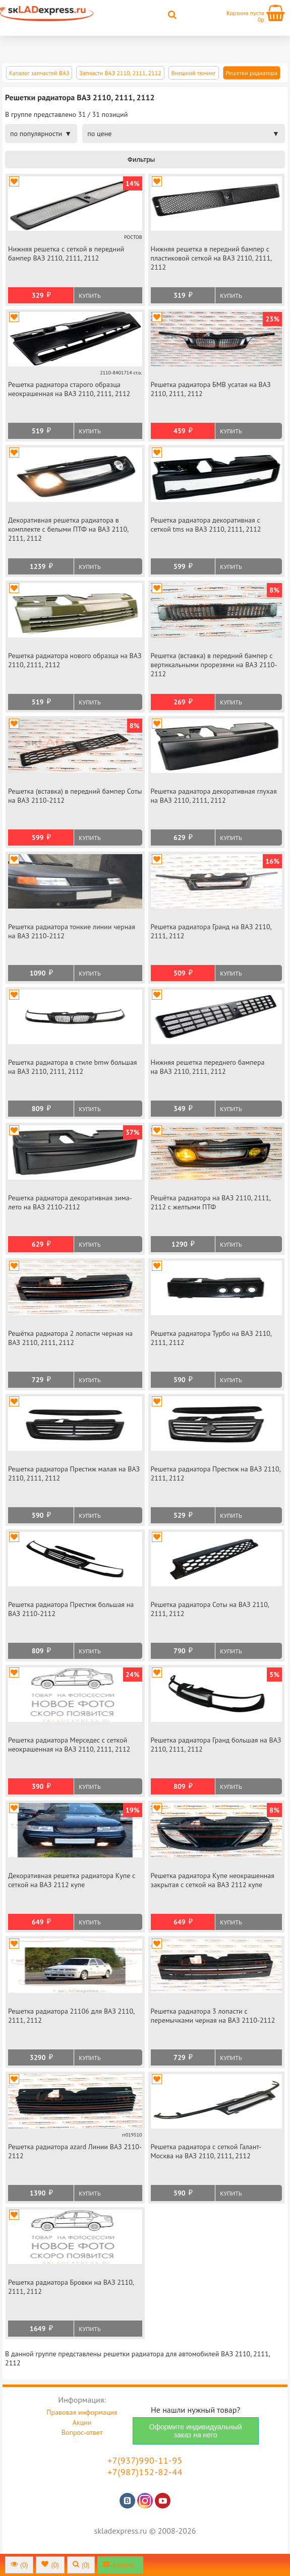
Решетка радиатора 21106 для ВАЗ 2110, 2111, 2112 (71, 2016)
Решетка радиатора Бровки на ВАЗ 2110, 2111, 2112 (71, 2287)
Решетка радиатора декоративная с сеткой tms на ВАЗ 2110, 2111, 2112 (206, 525)
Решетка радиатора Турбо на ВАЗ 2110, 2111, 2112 (211, 1338)
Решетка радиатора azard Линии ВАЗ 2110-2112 (75, 2151)
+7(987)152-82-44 (145, 2472)
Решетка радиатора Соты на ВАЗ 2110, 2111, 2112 (210, 1609)
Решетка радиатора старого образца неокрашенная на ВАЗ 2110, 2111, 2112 (69, 389)
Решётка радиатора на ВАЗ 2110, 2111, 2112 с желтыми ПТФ (210, 1202)
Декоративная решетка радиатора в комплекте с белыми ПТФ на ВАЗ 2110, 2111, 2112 (68, 529)
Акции (82, 2422)
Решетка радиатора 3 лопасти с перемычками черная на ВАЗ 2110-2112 (213, 2016)
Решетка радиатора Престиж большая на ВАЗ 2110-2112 (71, 1609)
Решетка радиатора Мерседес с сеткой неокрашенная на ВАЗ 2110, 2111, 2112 (69, 1744)
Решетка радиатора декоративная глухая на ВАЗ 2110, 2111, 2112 (214, 796)
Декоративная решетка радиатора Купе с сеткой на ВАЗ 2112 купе (71, 1880)
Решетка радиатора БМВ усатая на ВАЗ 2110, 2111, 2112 (211, 389)
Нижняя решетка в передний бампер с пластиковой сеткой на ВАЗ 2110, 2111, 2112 (211, 258)
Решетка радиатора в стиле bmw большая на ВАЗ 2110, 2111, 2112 (72, 1067)
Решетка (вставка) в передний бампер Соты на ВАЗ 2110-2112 (75, 796)
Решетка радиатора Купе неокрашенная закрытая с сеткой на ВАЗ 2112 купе (212, 1880)
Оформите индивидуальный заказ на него (195, 2431)
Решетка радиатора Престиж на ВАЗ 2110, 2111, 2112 (215, 1473)
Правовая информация (81, 2412)
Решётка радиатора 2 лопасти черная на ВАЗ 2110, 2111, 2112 (70, 1338)
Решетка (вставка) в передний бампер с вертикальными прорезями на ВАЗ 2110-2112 (214, 664)
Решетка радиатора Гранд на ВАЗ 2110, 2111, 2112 (211, 931)
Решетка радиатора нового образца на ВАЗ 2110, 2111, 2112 (75, 660)
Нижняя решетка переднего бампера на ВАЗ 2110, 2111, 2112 (208, 1067)
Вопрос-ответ (82, 2432)
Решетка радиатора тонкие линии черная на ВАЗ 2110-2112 (71, 931)
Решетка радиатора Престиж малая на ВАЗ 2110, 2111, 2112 (74, 1473)
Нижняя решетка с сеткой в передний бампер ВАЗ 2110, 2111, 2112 (66, 253)
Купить (89, 295)
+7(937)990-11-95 (145, 2460)
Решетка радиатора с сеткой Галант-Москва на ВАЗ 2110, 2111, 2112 (206, 2151)
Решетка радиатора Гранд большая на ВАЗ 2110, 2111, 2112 (216, 1744)
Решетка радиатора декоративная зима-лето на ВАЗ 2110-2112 (70, 1202)
